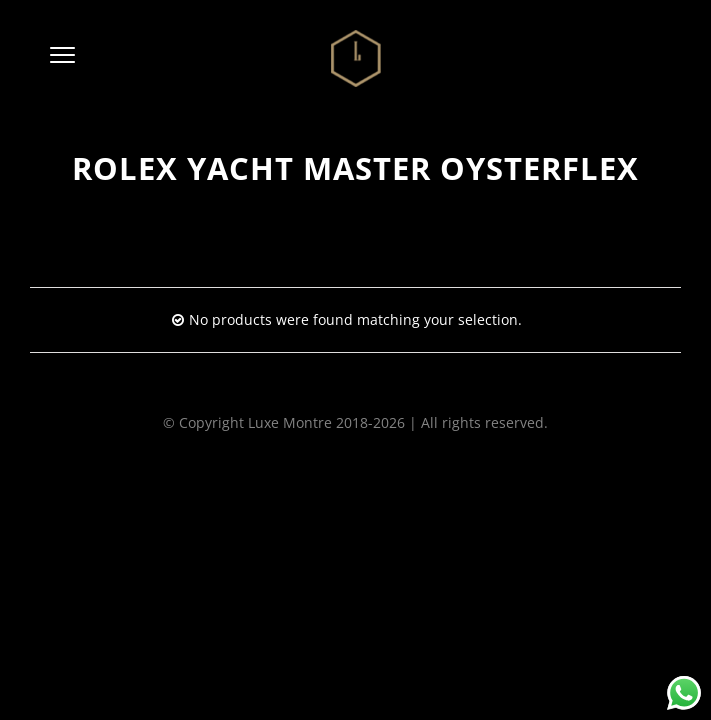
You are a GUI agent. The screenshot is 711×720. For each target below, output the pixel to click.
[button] (62, 59)
